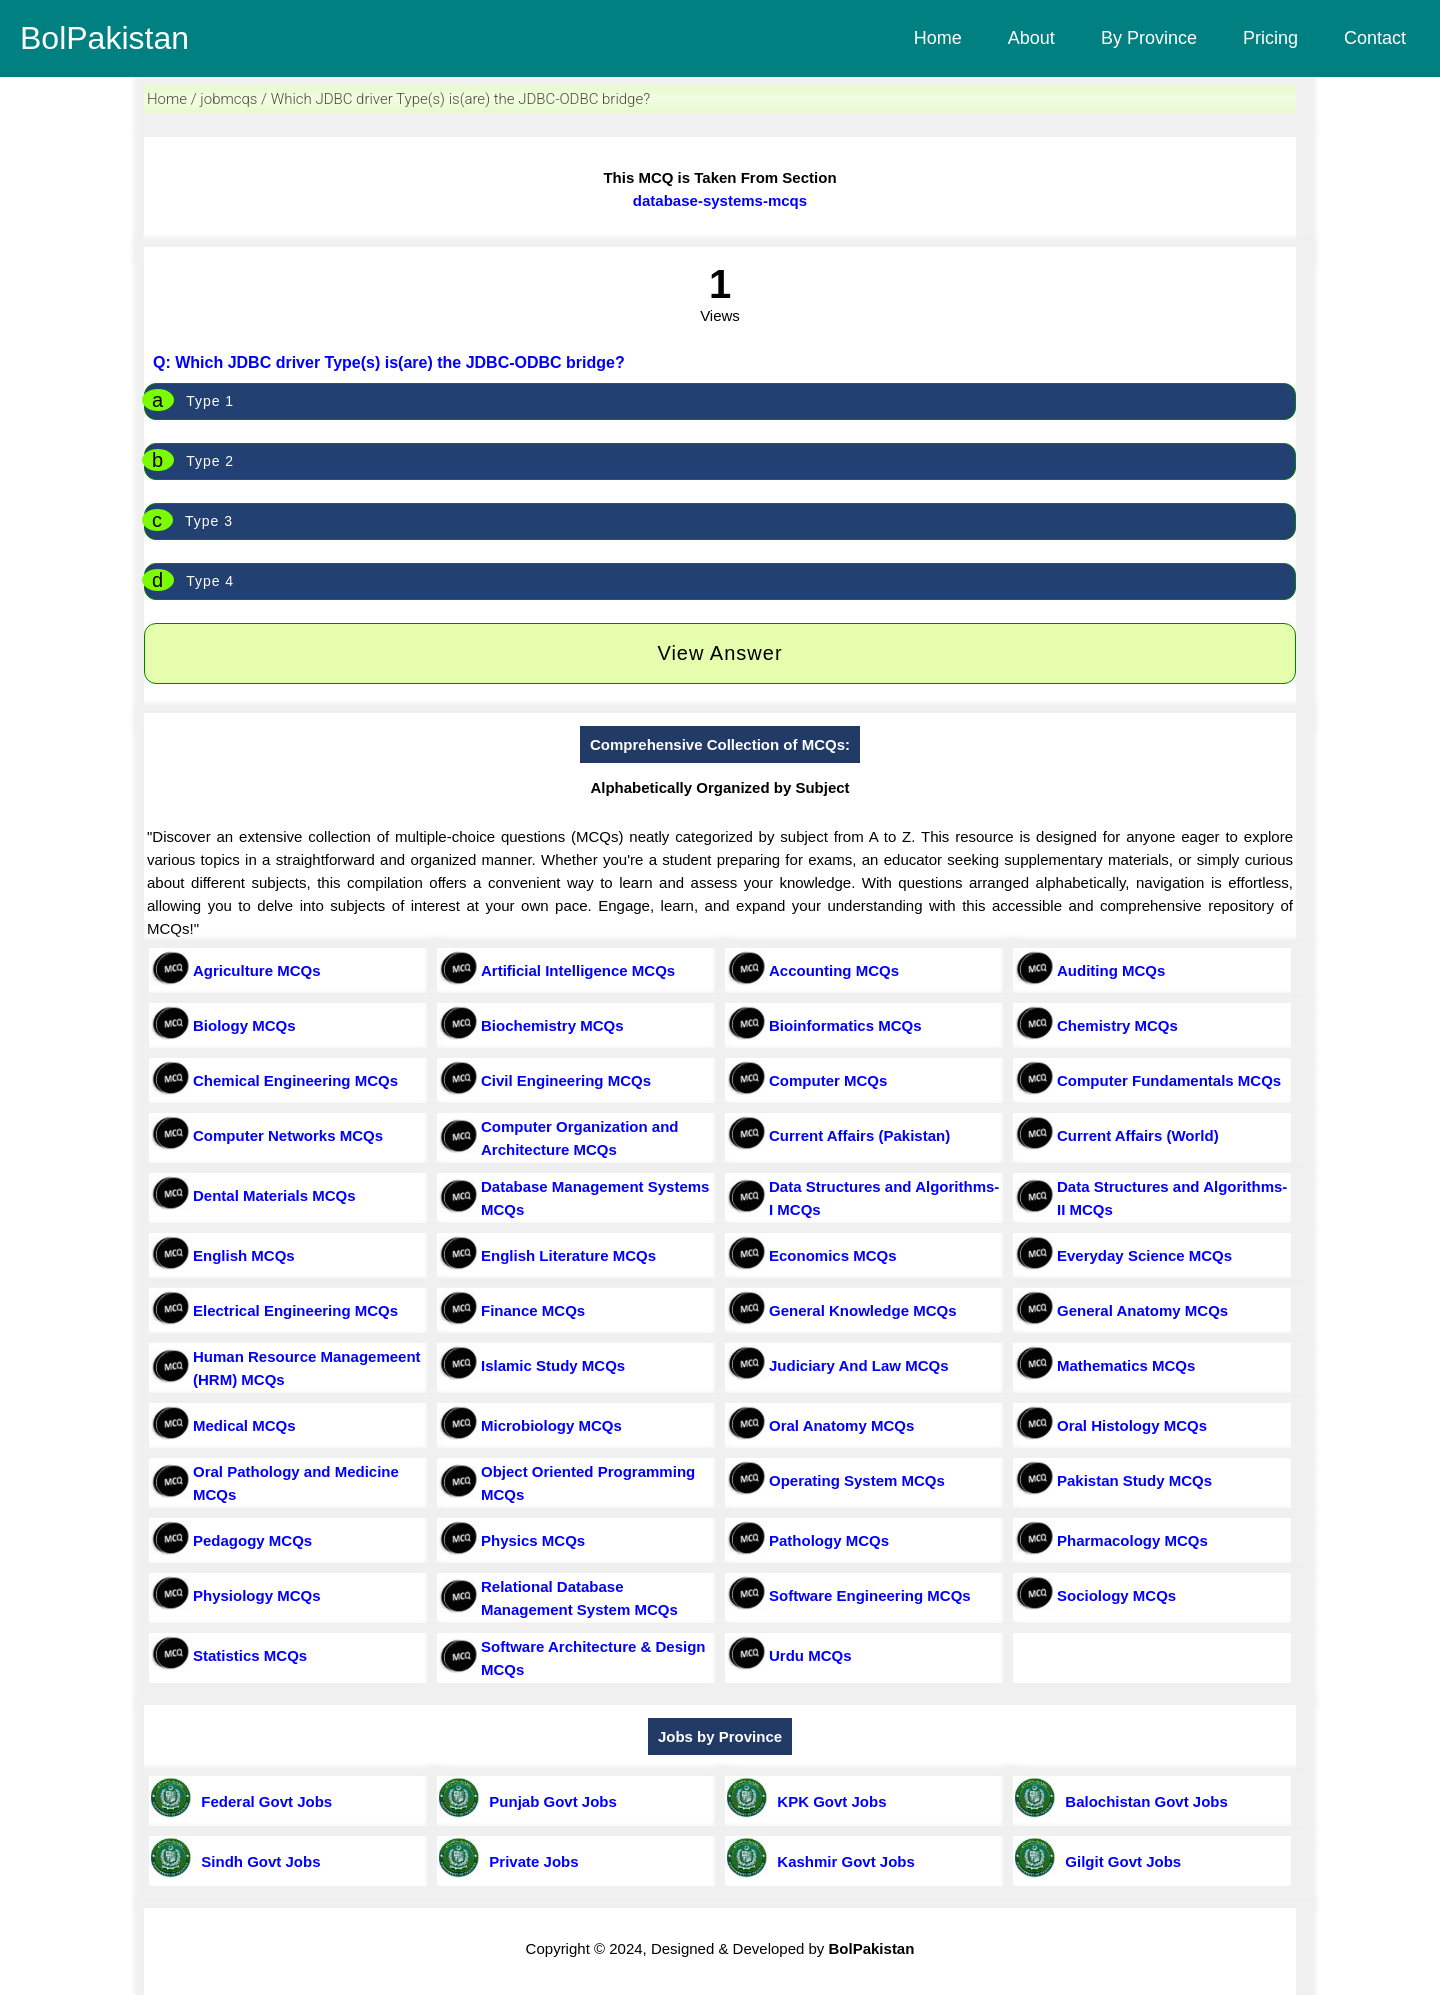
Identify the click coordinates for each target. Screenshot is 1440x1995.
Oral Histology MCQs (1132, 1425)
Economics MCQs (833, 1255)
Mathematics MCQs (1126, 1365)
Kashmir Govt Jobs (842, 1861)
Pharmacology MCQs (1132, 1540)
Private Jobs (530, 1861)
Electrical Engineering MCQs (295, 1310)
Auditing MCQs (1111, 970)
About (1031, 38)
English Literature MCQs (568, 1255)
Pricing (1270, 38)
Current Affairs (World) (1138, 1135)
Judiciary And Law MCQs (858, 1365)
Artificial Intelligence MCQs (578, 970)
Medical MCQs (244, 1425)
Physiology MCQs (257, 1595)
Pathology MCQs (829, 1540)
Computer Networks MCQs (288, 1135)
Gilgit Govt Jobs (1119, 1861)
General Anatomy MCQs (1142, 1310)
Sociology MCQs (1116, 1595)
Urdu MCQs (810, 1655)
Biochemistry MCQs (552, 1025)
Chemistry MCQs (1117, 1025)
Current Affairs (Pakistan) (859, 1135)
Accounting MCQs (834, 970)
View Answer (719, 653)
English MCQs (244, 1255)
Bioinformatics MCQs (845, 1025)
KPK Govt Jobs (828, 1801)
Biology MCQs (244, 1025)
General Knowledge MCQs (863, 1310)
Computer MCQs (828, 1080)
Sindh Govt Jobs (257, 1861)
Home (938, 38)
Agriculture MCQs (257, 970)
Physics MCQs (533, 1540)
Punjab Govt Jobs (549, 1801)
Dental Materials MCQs (274, 1195)
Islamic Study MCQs (553, 1365)
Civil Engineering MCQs (566, 1080)
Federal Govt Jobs (262, 1801)
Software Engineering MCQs (870, 1595)
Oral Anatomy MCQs (841, 1425)
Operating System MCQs (857, 1480)
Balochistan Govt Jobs (1142, 1801)
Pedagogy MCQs (252, 1540)
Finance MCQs (533, 1310)
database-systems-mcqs (720, 200)
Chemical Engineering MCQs (295, 1080)
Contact (1375, 38)
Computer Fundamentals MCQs (1169, 1080)
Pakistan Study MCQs (1134, 1480)
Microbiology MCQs (551, 1425)
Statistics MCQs (250, 1655)
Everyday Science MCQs (1144, 1255)
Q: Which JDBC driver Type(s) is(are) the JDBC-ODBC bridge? (389, 362)
